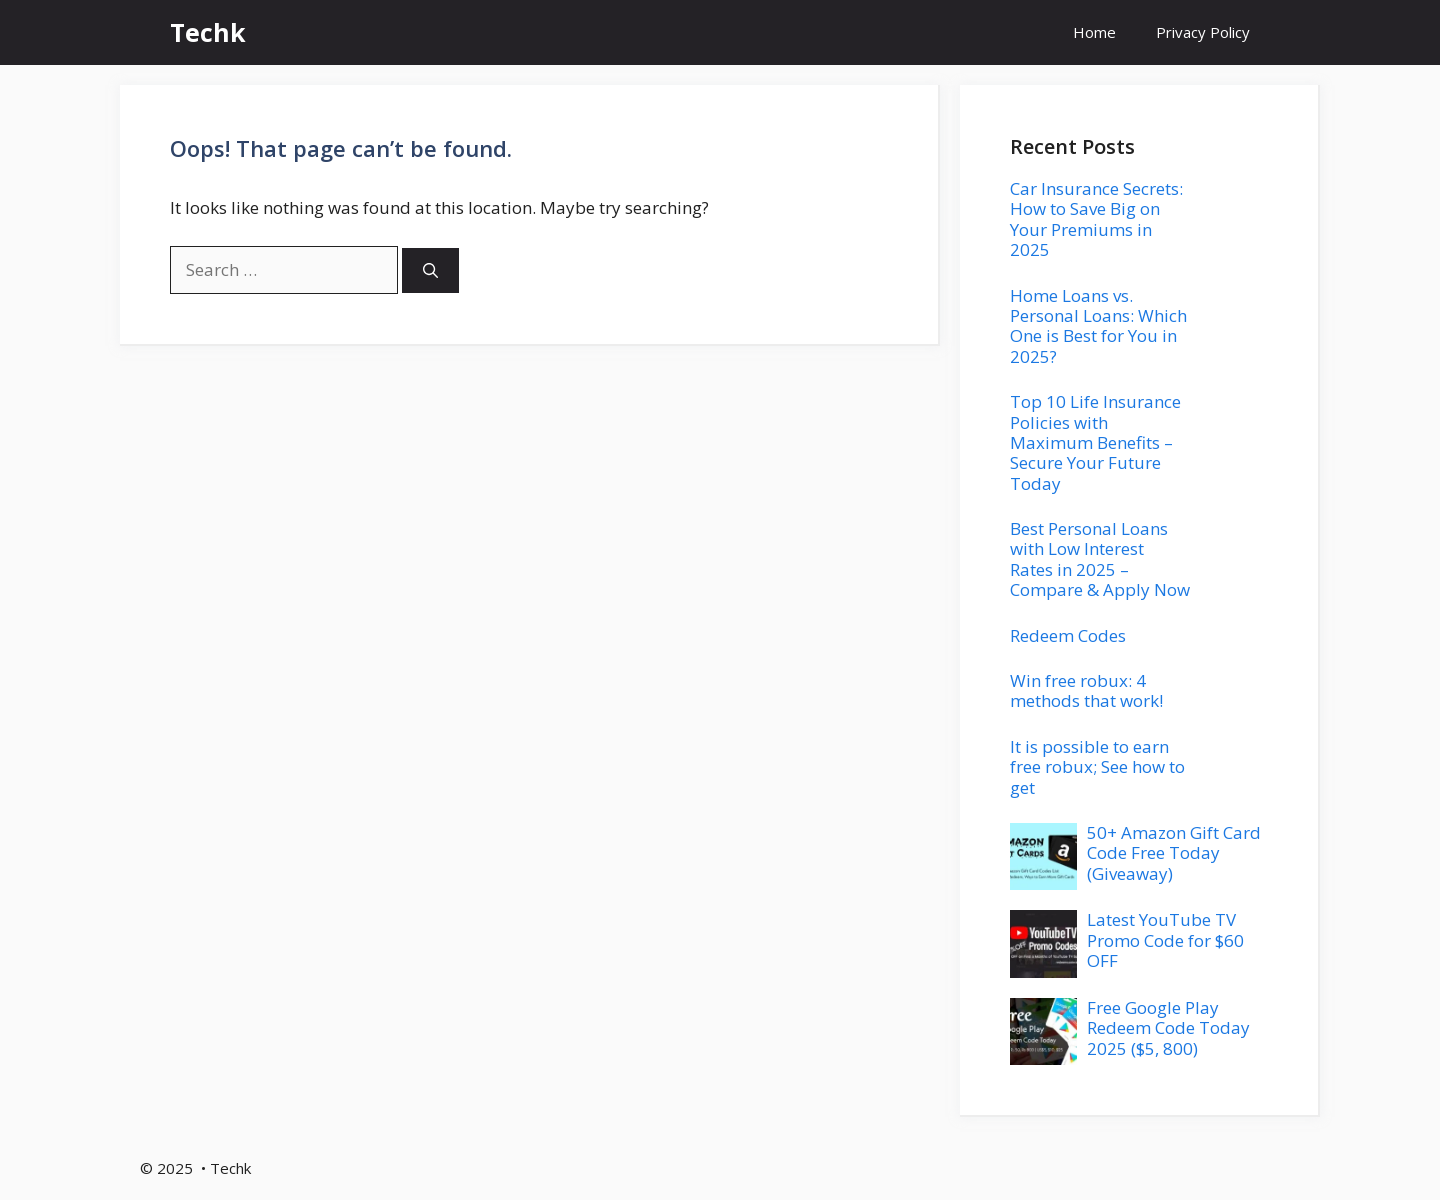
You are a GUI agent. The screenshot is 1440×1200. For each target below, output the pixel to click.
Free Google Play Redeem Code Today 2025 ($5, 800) (1168, 1028)
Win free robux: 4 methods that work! (1086, 690)
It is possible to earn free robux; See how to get (1097, 767)
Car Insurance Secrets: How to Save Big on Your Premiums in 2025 (1096, 219)
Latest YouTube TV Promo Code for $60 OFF (1165, 940)
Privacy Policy (1203, 32)
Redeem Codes (1068, 635)
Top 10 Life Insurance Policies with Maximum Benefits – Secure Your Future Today (1095, 442)
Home (1094, 32)
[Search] (430, 270)
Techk (208, 32)
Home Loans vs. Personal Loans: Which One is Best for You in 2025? (1098, 326)
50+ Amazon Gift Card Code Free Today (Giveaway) (1174, 853)
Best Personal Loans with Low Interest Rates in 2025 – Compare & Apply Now (1100, 559)
